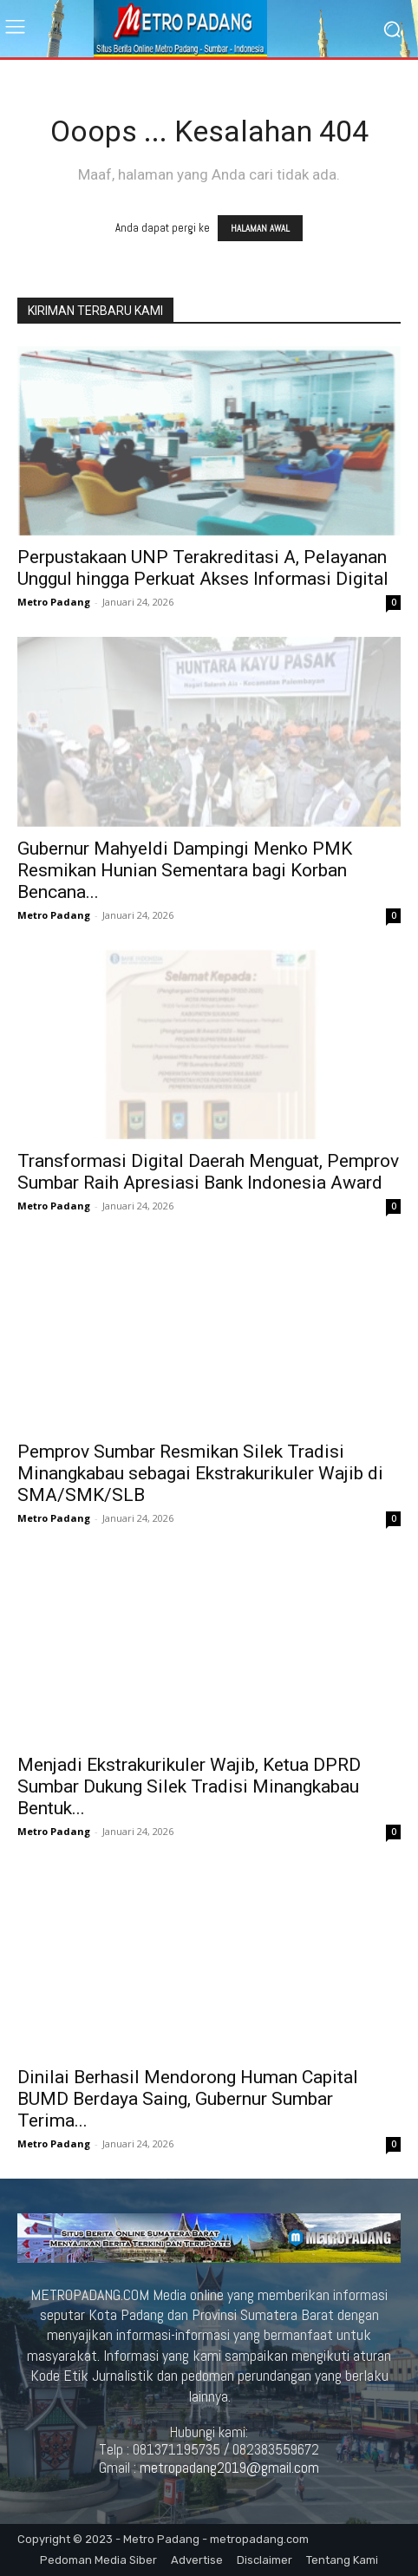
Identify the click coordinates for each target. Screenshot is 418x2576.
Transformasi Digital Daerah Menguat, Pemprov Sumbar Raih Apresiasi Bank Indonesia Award (208, 1171)
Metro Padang (53, 601)
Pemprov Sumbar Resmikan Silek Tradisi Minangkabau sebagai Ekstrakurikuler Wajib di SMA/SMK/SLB (200, 1473)
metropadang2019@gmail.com (229, 2467)
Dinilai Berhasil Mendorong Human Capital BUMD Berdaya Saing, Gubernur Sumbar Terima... (187, 2099)
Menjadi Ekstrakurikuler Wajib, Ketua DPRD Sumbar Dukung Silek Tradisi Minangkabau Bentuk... (189, 1786)
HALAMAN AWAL (260, 228)
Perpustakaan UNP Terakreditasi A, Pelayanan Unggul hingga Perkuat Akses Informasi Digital (203, 568)
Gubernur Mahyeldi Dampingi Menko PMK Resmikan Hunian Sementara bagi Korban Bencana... (184, 870)
